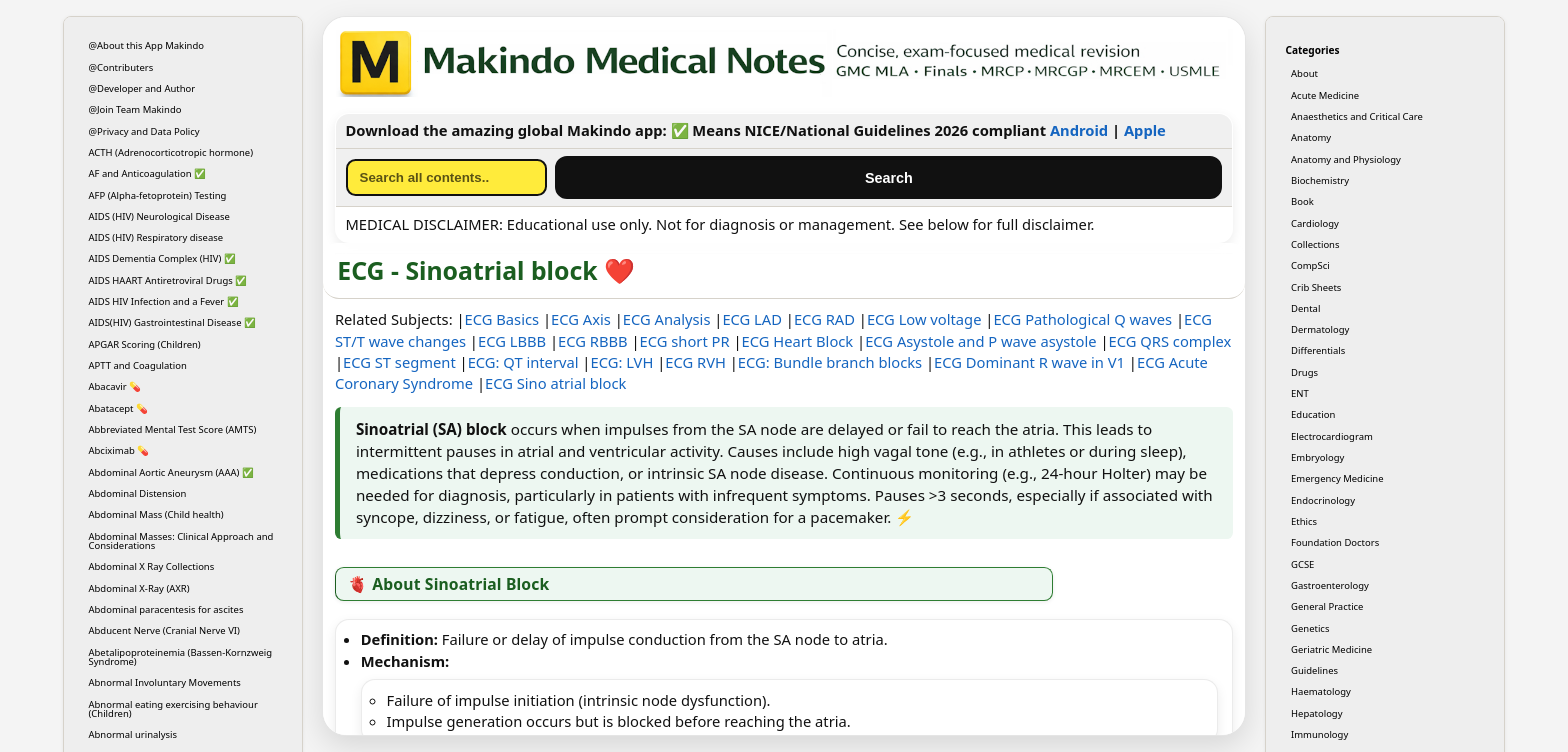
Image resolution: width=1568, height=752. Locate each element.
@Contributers (121, 67)
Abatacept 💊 (119, 408)
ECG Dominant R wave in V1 (1029, 362)
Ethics (1304, 521)
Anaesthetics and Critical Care (1357, 116)
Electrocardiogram (1332, 436)
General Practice (1327, 606)
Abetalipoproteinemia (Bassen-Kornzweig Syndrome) (181, 657)
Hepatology (1316, 713)
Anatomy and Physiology (1346, 159)
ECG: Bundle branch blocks (830, 362)
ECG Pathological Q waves (1082, 319)
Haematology (1321, 691)
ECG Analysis (667, 319)
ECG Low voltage (924, 319)
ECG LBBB (512, 341)
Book (1302, 201)
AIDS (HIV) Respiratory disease (156, 237)
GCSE (1302, 564)
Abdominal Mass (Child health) (156, 514)
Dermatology (1320, 329)
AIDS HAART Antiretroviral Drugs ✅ (168, 280)
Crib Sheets (1316, 287)
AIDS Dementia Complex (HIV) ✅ (162, 258)
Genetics (1310, 628)
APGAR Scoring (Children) (145, 344)
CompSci (1310, 265)
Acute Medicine (1325, 95)
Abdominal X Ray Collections (152, 566)
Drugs (1304, 372)
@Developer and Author (142, 88)
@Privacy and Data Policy (144, 131)
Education (1313, 414)
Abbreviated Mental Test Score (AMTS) (173, 429)
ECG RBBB (593, 341)
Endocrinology (1323, 500)
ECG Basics (502, 319)
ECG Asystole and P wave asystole (980, 341)
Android (1079, 130)
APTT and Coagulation (138, 365)
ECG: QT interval (523, 362)
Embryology (1317, 457)
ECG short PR (685, 341)
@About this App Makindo (147, 45)
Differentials (1318, 350)
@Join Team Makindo (135, 109)
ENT (1300, 393)
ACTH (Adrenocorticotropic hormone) (171, 152)
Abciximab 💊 (119, 450)
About (1304, 73)
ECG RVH (695, 362)
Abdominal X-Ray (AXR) (139, 588)
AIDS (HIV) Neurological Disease (159, 216)
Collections (1315, 244)
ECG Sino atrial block (555, 383)
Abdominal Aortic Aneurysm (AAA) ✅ (171, 472)
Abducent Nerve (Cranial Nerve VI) (164, 630)
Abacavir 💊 (115, 386)
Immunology (1319, 734)
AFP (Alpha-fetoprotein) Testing (158, 195)
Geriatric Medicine (1331, 649)
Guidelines (1314, 670)
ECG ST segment (399, 362)
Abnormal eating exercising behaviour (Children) (173, 709)
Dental (1305, 308)
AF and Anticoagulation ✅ (148, 173)
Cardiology (1315, 223)
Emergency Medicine (1337, 478)
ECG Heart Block (798, 341)
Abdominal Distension (138, 493)
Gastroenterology (1330, 585)
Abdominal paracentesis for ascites (166, 609)
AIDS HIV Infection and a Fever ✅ (164, 301)
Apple (1145, 130)
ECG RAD (824, 319)
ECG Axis (581, 319)
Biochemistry (1320, 180)
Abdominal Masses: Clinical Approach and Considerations (181, 541)
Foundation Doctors (1335, 542)
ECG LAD (752, 319)
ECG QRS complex (1170, 341)
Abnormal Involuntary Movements (165, 682)
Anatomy (1311, 137)
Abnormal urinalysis (133, 734)
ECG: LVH (621, 362)
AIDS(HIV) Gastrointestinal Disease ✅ (172, 322)
